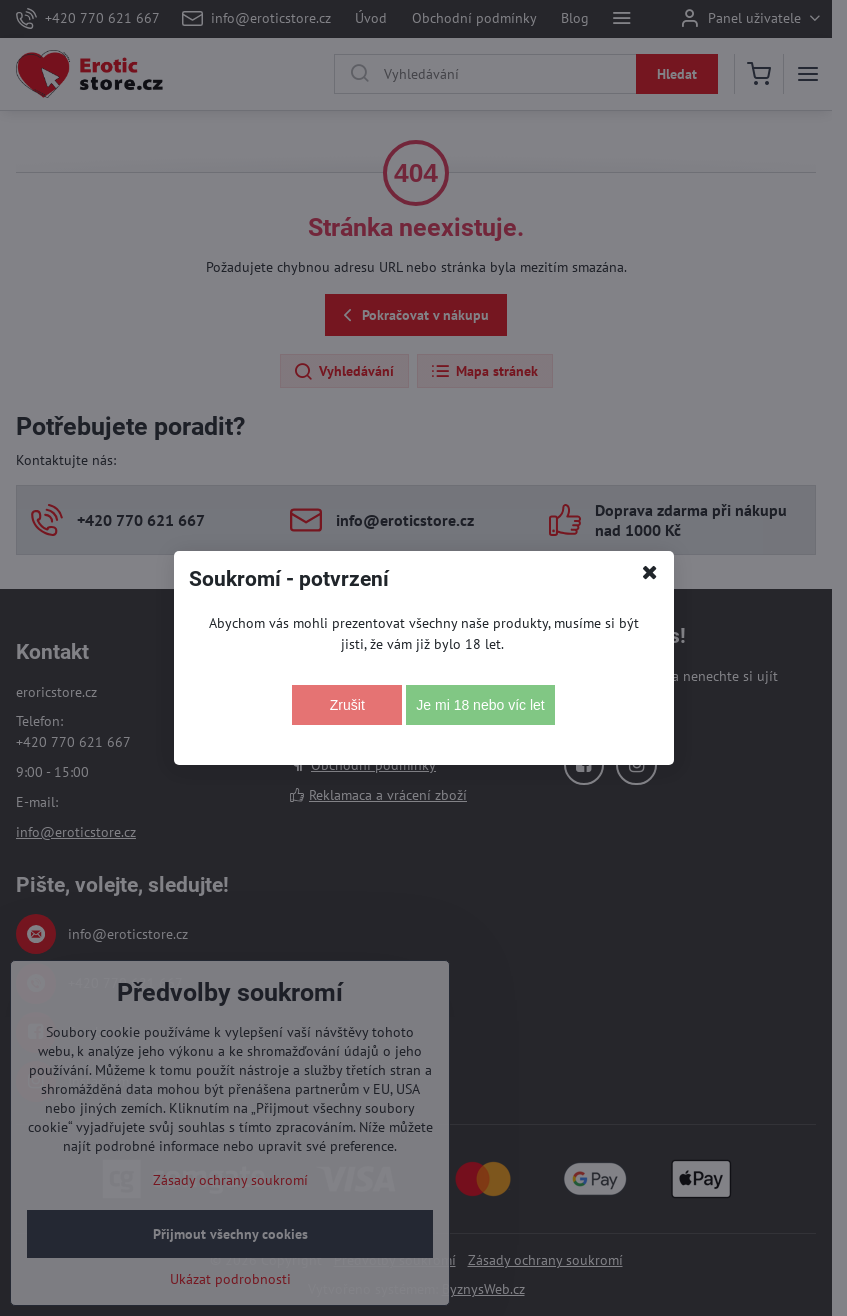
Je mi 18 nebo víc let (480, 705)
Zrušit (347, 705)
